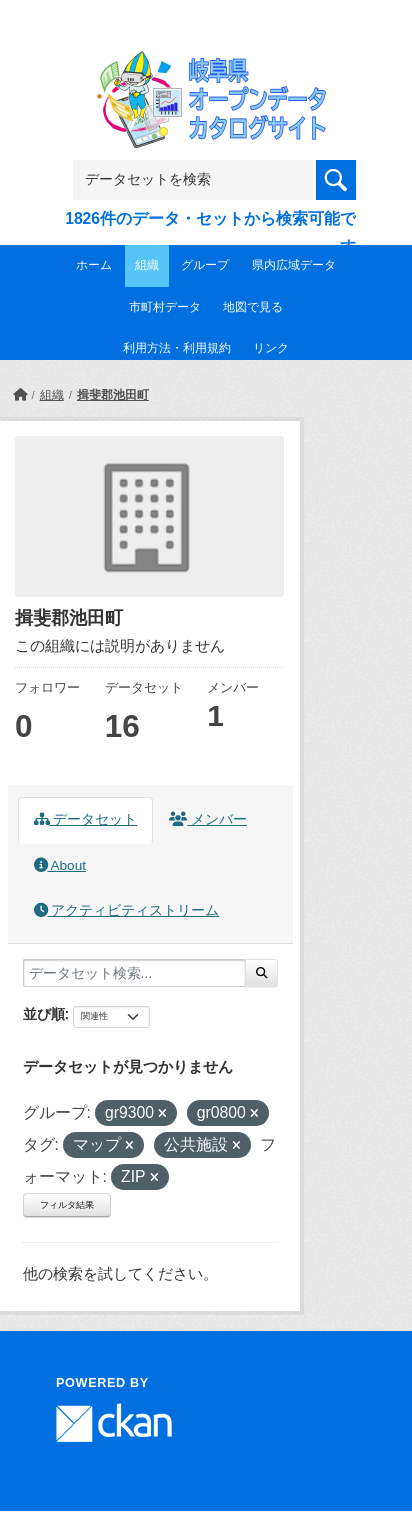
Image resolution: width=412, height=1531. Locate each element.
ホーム (94, 265)
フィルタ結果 (67, 1205)
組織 (147, 265)
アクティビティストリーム (127, 910)
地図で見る (253, 307)
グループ (205, 265)
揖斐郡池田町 (113, 395)
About (60, 865)
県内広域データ (294, 265)
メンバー (208, 819)
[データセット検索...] (134, 973)
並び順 (44, 1014)
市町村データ (165, 307)
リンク (271, 348)
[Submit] (261, 973)
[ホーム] (20, 395)
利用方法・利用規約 (177, 348)
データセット (86, 819)
